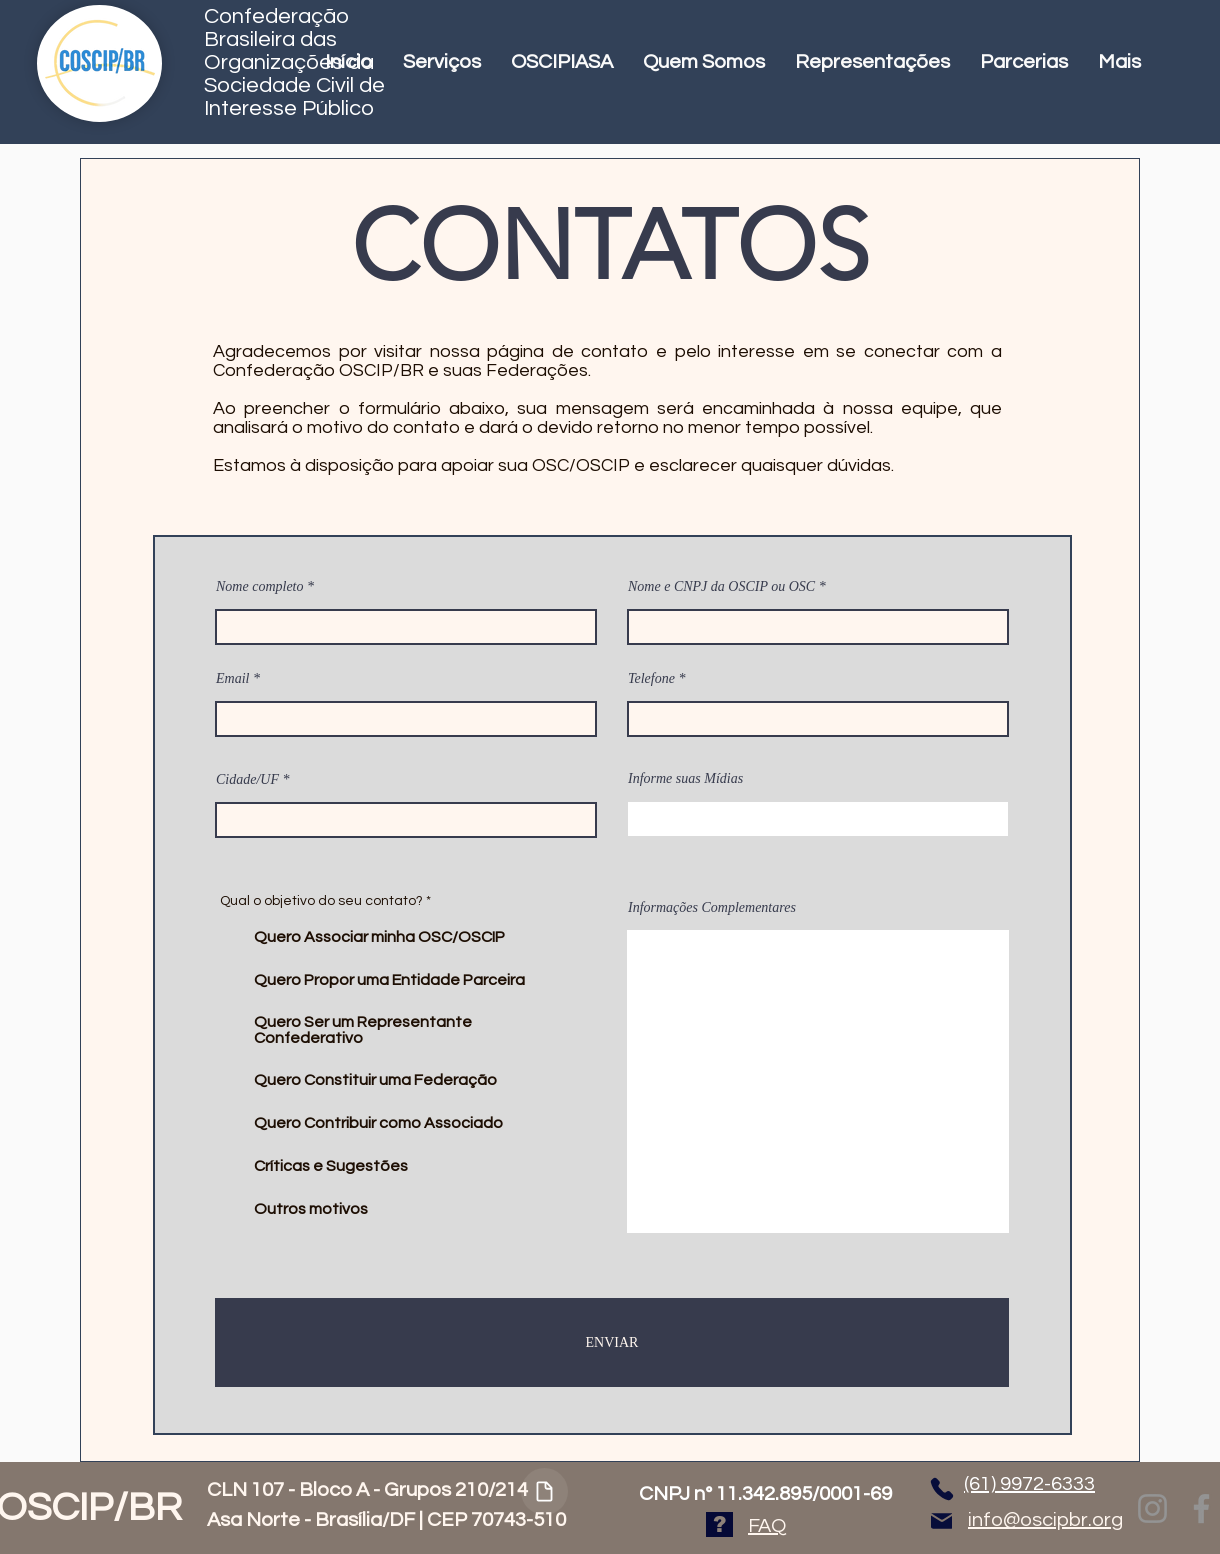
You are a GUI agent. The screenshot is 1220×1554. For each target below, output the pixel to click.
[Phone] (942, 1488)
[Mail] (941, 1521)
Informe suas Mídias (685, 779)
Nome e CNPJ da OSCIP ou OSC (721, 587)
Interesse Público (289, 108)
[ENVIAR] (612, 1342)
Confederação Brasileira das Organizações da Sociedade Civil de (294, 51)
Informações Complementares (712, 908)
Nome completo (259, 587)
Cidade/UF (247, 780)
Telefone (651, 679)
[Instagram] (1152, 1508)
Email (232, 679)
